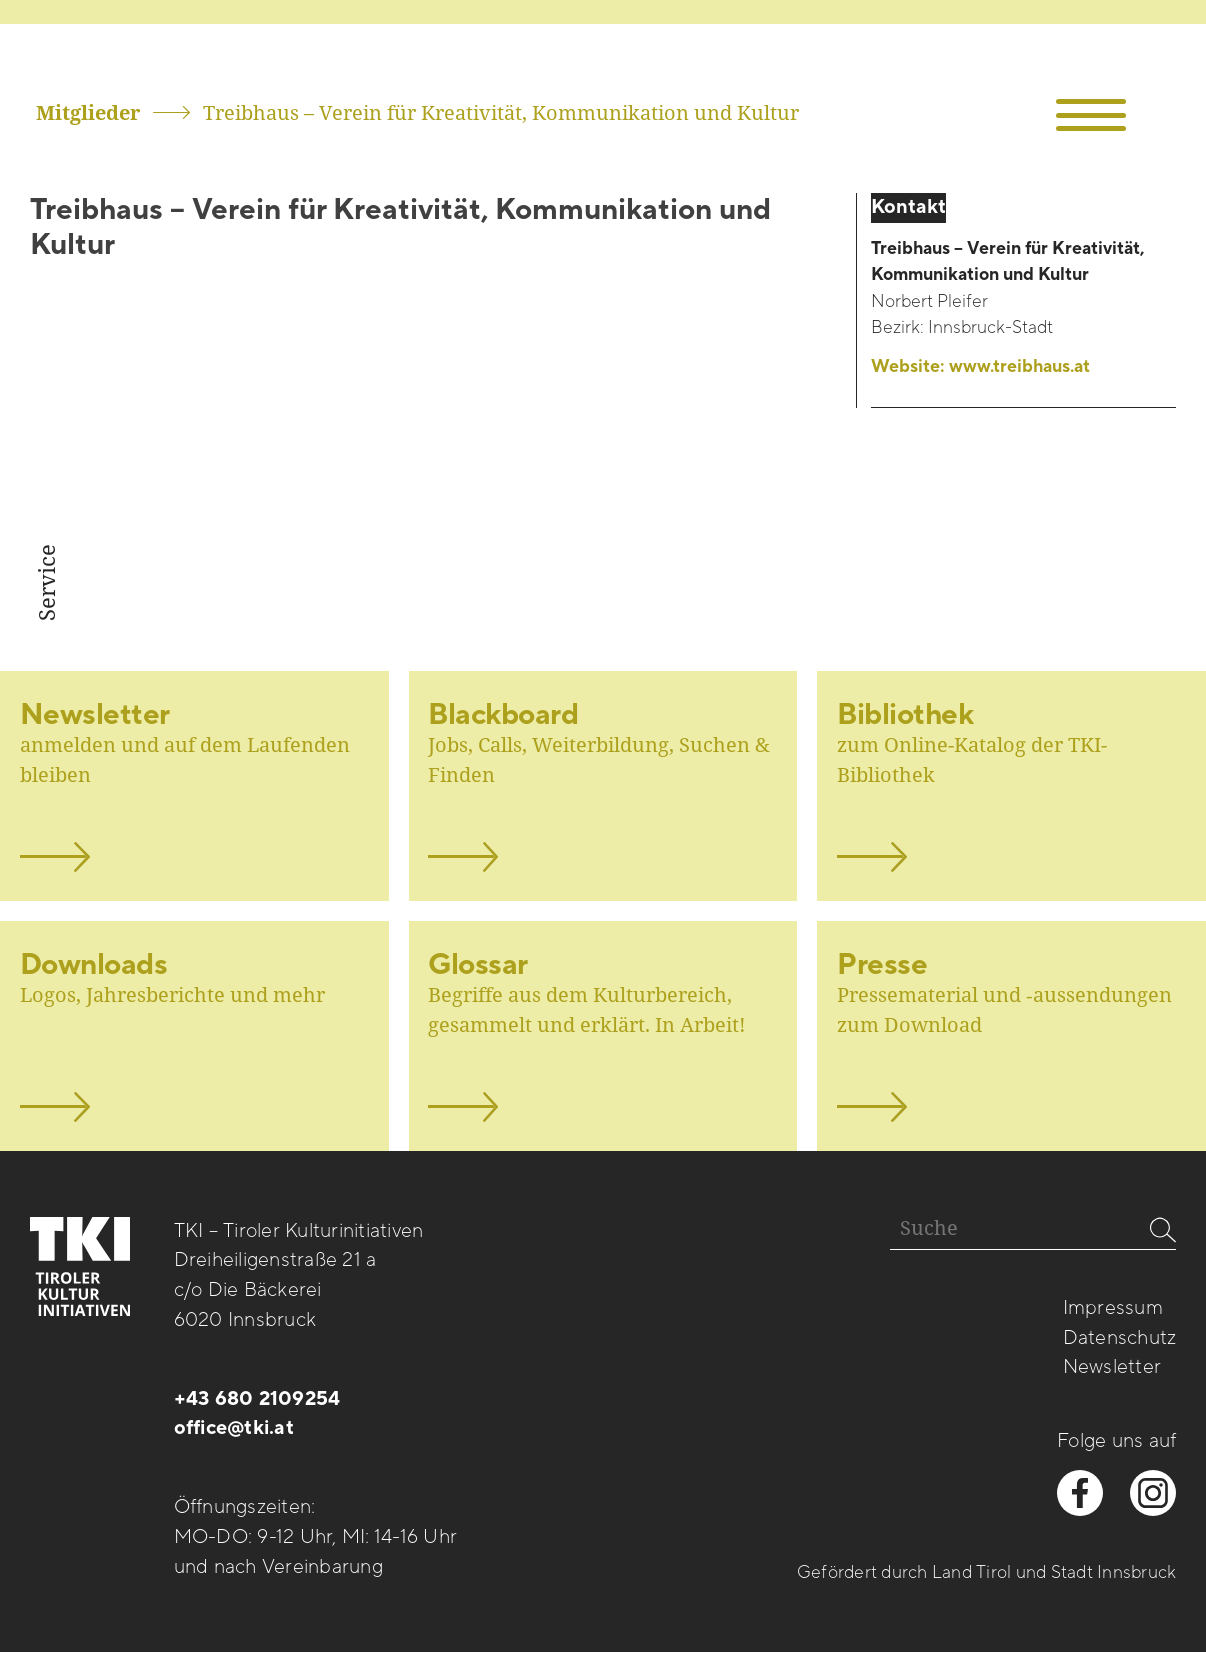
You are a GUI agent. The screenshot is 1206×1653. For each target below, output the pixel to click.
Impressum (1113, 1308)
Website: (980, 367)
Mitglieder (88, 112)
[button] (1090, 115)
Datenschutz (1120, 1338)
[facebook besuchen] (1080, 1493)
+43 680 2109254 (257, 1399)
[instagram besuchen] (1153, 1493)
